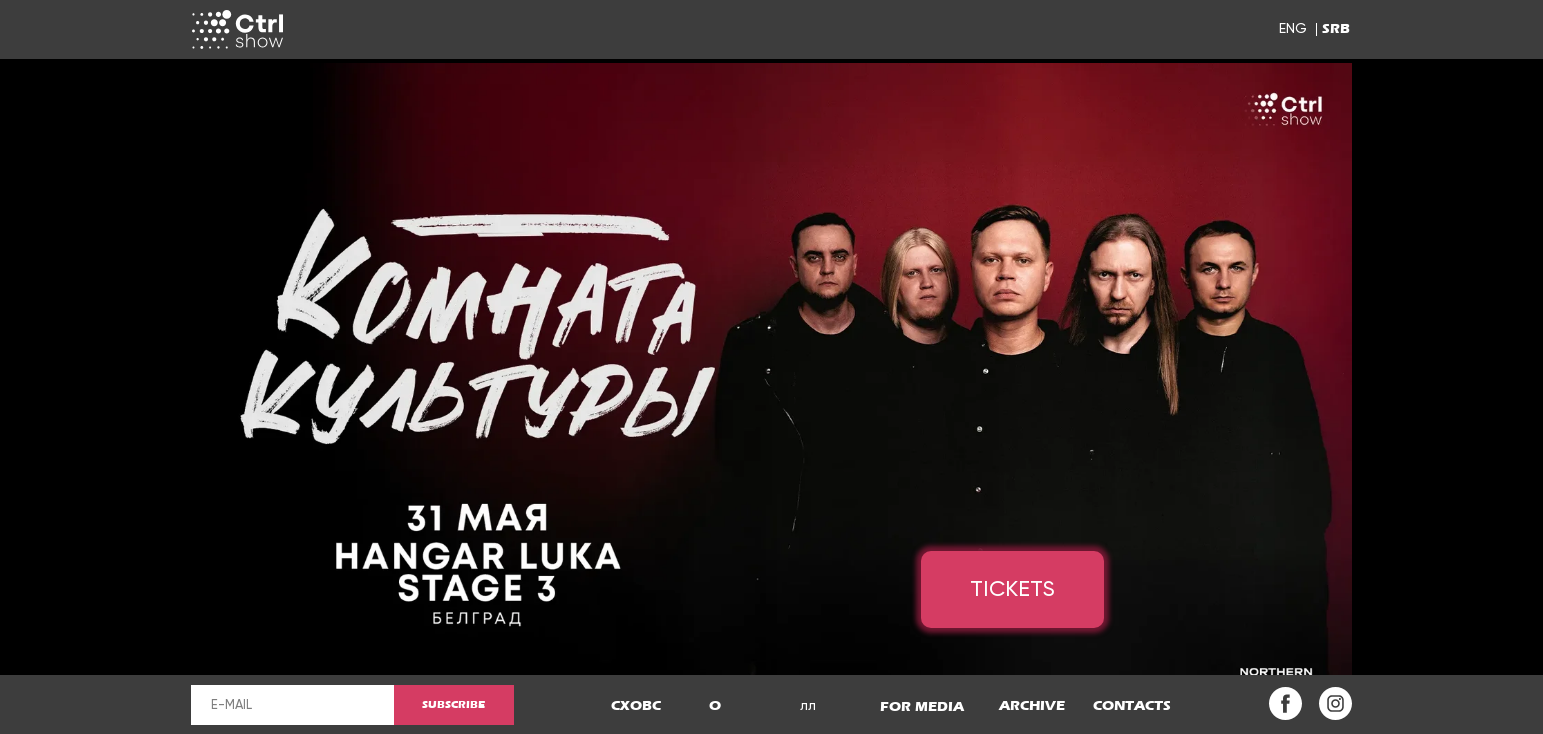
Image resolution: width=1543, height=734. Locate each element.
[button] (715, 706)
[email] (292, 705)
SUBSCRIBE (453, 704)
